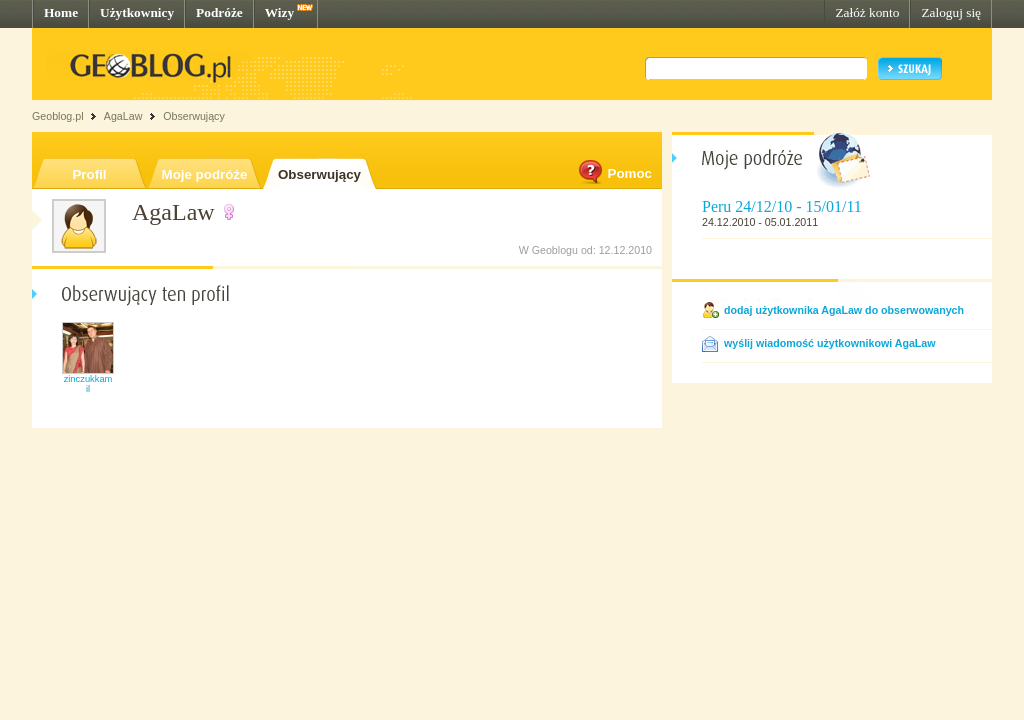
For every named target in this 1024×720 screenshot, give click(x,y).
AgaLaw (123, 116)
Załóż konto (867, 12)
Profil (89, 174)
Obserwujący (319, 174)
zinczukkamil (88, 384)
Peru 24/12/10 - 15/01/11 (782, 206)
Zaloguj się (951, 12)
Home (61, 12)
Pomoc (614, 173)
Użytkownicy (137, 12)
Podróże (219, 12)
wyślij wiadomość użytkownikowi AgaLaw (830, 343)
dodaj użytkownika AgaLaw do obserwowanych (844, 310)
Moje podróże (205, 174)
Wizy (279, 12)
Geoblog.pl (58, 116)
